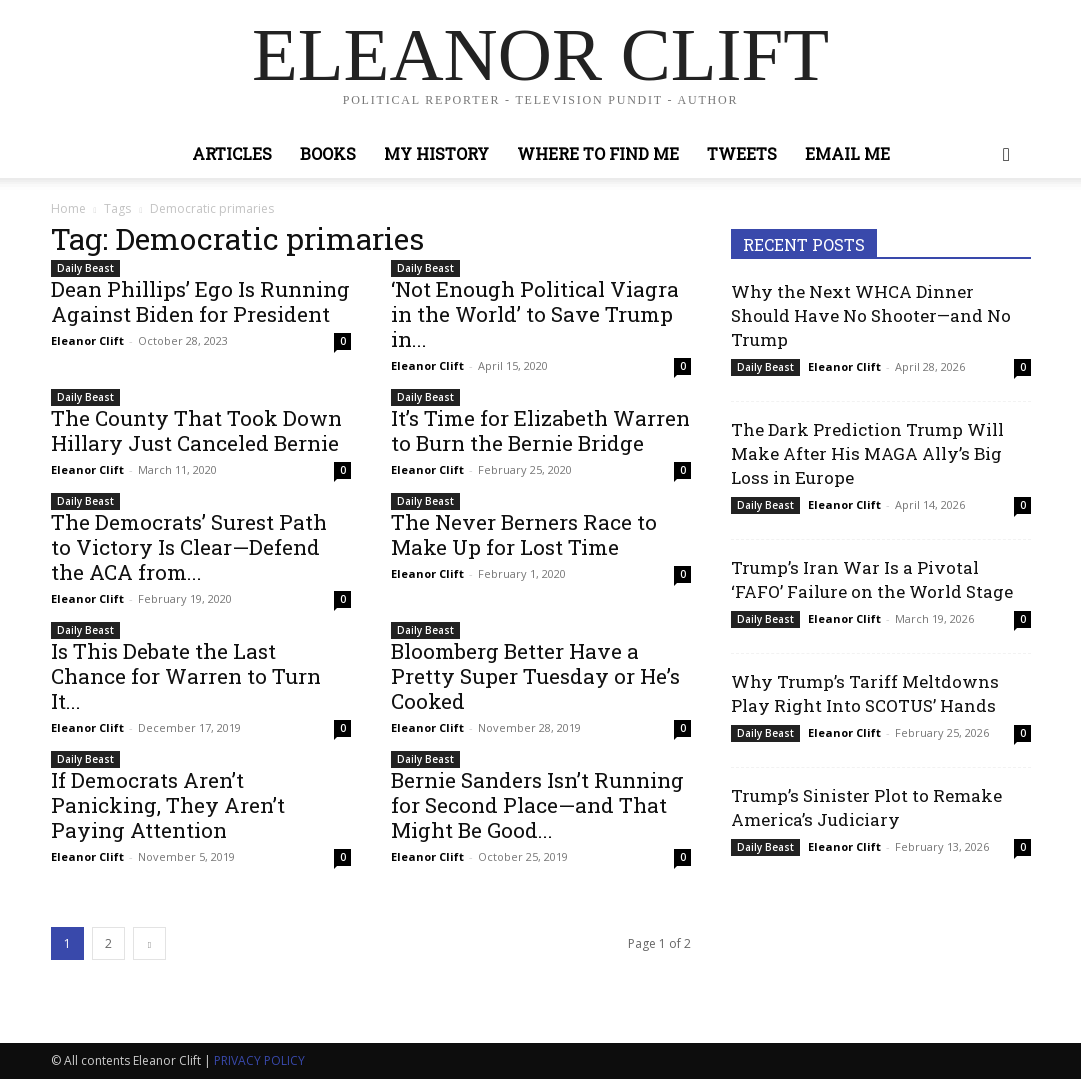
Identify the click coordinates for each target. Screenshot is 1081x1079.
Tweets (742, 153)
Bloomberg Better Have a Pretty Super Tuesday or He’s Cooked (535, 676)
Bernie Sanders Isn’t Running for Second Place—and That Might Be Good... (537, 805)
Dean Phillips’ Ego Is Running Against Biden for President (200, 301)
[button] (1007, 155)
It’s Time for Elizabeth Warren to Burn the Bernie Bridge (540, 430)
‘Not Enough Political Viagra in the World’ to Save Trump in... (535, 314)
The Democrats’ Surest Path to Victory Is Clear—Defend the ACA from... (189, 547)
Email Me (847, 153)
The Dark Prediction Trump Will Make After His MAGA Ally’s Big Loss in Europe (867, 453)
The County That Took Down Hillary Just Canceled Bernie (196, 430)
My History (436, 153)
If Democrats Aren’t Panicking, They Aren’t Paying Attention (168, 805)
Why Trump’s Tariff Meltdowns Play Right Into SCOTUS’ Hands (865, 693)
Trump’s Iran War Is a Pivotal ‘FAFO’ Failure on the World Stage (872, 579)
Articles (232, 153)
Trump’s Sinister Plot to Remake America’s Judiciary (866, 807)
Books (328, 153)
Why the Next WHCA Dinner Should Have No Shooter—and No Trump (871, 315)
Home (68, 208)
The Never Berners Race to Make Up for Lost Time (524, 534)
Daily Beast (85, 268)
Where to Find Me (598, 153)
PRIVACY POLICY (259, 1060)
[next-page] (149, 943)
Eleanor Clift (87, 340)
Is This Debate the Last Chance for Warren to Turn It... (186, 676)
